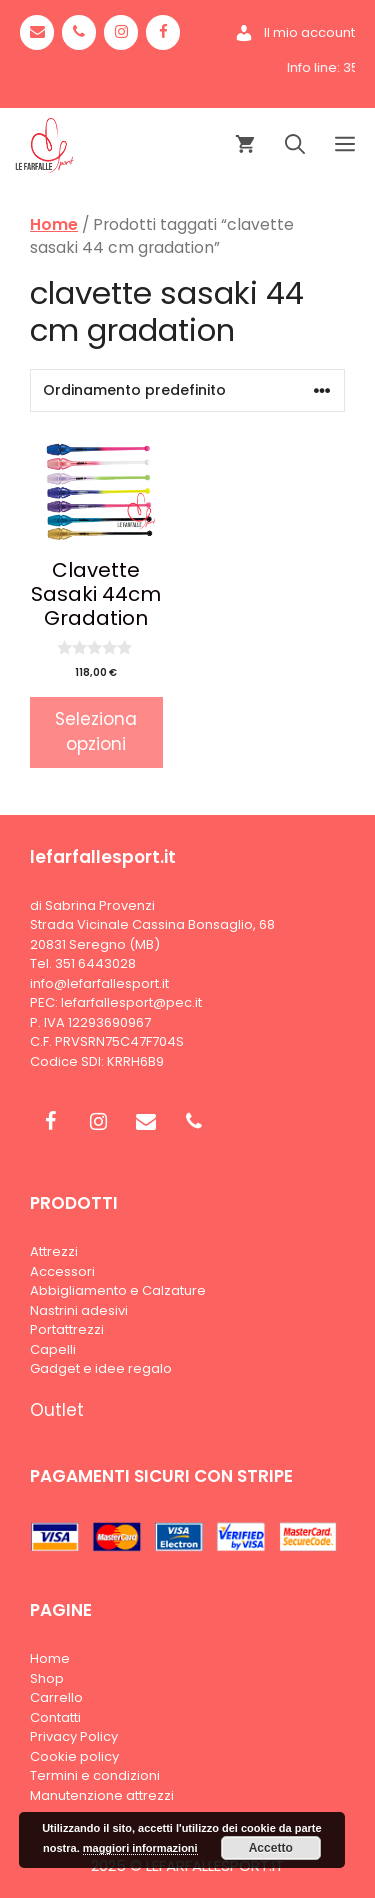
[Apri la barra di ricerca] (295, 145)
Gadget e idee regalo (101, 1368)
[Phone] (79, 32)
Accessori (62, 1271)
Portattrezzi (67, 1329)
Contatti (55, 1717)
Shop (47, 1678)
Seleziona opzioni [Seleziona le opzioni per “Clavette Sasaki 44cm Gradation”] (96, 732)
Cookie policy (74, 1756)
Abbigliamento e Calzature (118, 1290)
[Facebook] (163, 32)
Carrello (56, 1697)
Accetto (271, 1848)
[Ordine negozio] (187, 390)
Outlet (57, 1410)
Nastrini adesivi (79, 1310)
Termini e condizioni (95, 1775)
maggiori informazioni (140, 1848)
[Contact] (37, 32)
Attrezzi (54, 1251)
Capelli (53, 1349)
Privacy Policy (74, 1736)
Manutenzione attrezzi (102, 1795)
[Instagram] (121, 32)
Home (54, 224)
